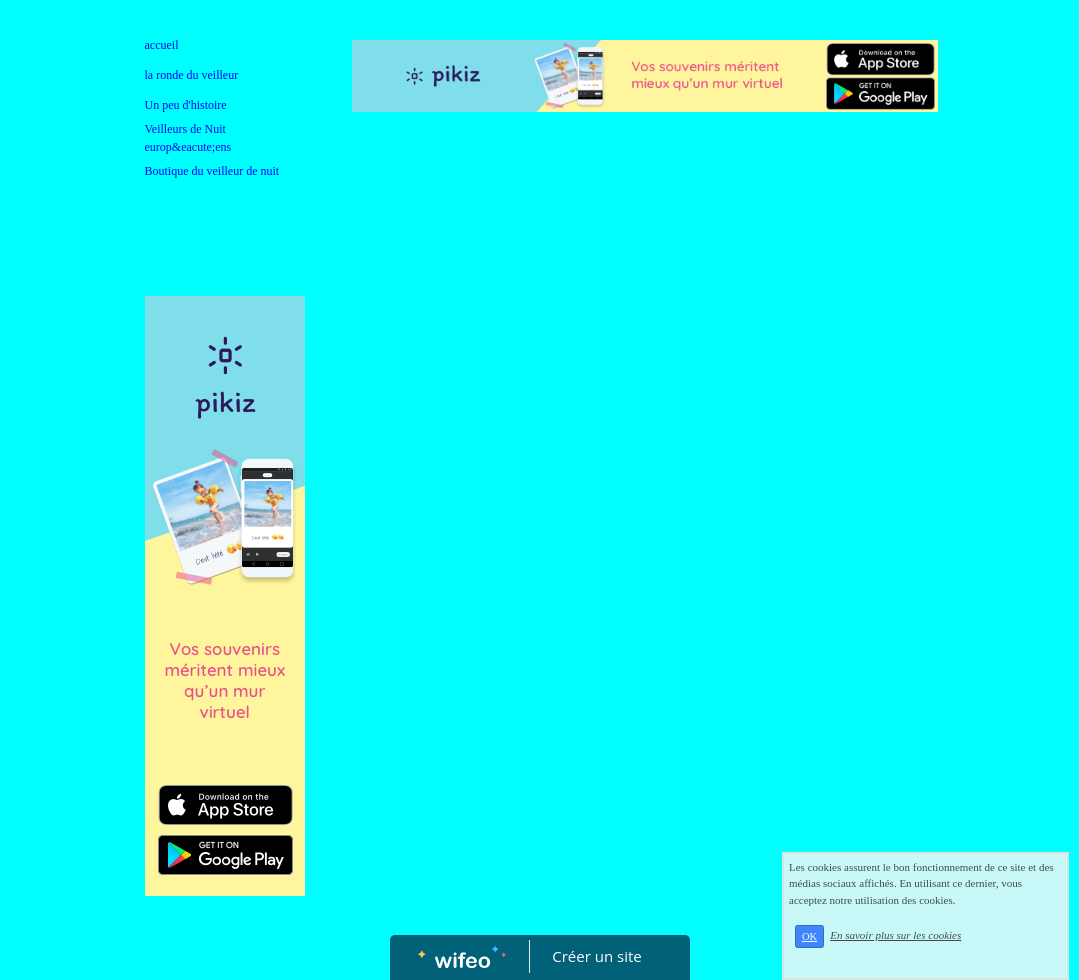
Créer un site (596, 956)
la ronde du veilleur (192, 75)
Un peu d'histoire (186, 105)
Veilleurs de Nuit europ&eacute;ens (188, 138)
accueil (162, 45)
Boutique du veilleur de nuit (212, 171)
